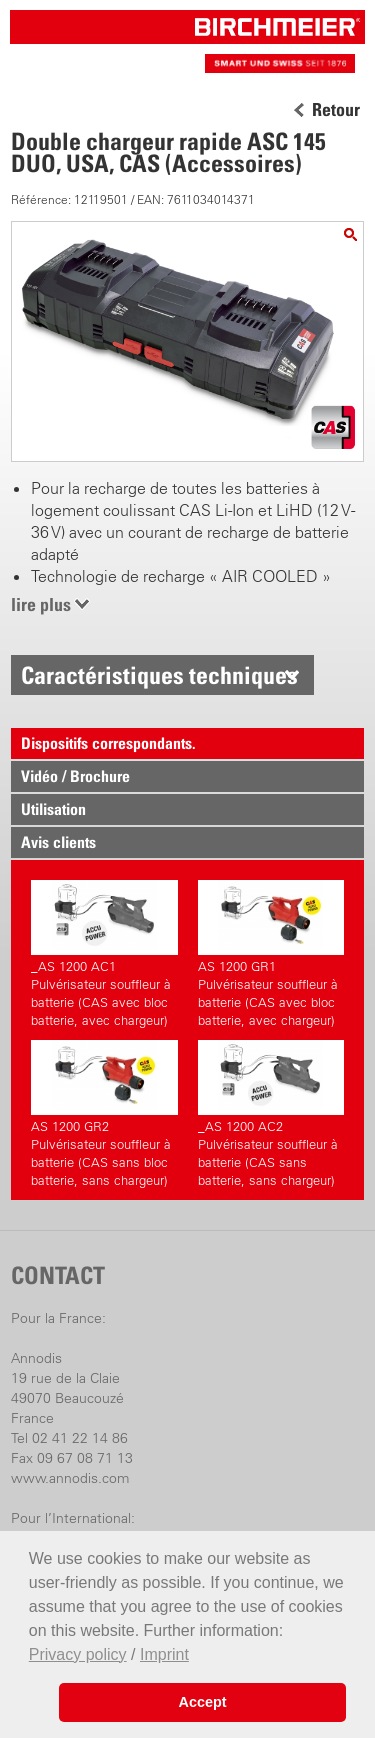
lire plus (41, 604)
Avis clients (58, 842)
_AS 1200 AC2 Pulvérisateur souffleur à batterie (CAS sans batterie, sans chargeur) (271, 1114)
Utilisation (53, 809)
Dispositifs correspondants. (108, 743)
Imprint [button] (164, 1654)
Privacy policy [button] (78, 1654)
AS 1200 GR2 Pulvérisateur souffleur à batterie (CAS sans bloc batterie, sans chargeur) (104, 1114)
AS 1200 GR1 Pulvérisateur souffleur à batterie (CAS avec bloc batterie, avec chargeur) (271, 954)
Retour (336, 110)
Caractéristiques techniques (159, 675)
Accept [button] (203, 1702)
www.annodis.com (70, 1478)
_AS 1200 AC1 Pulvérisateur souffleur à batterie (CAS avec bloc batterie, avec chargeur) (104, 954)
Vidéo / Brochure (75, 776)
